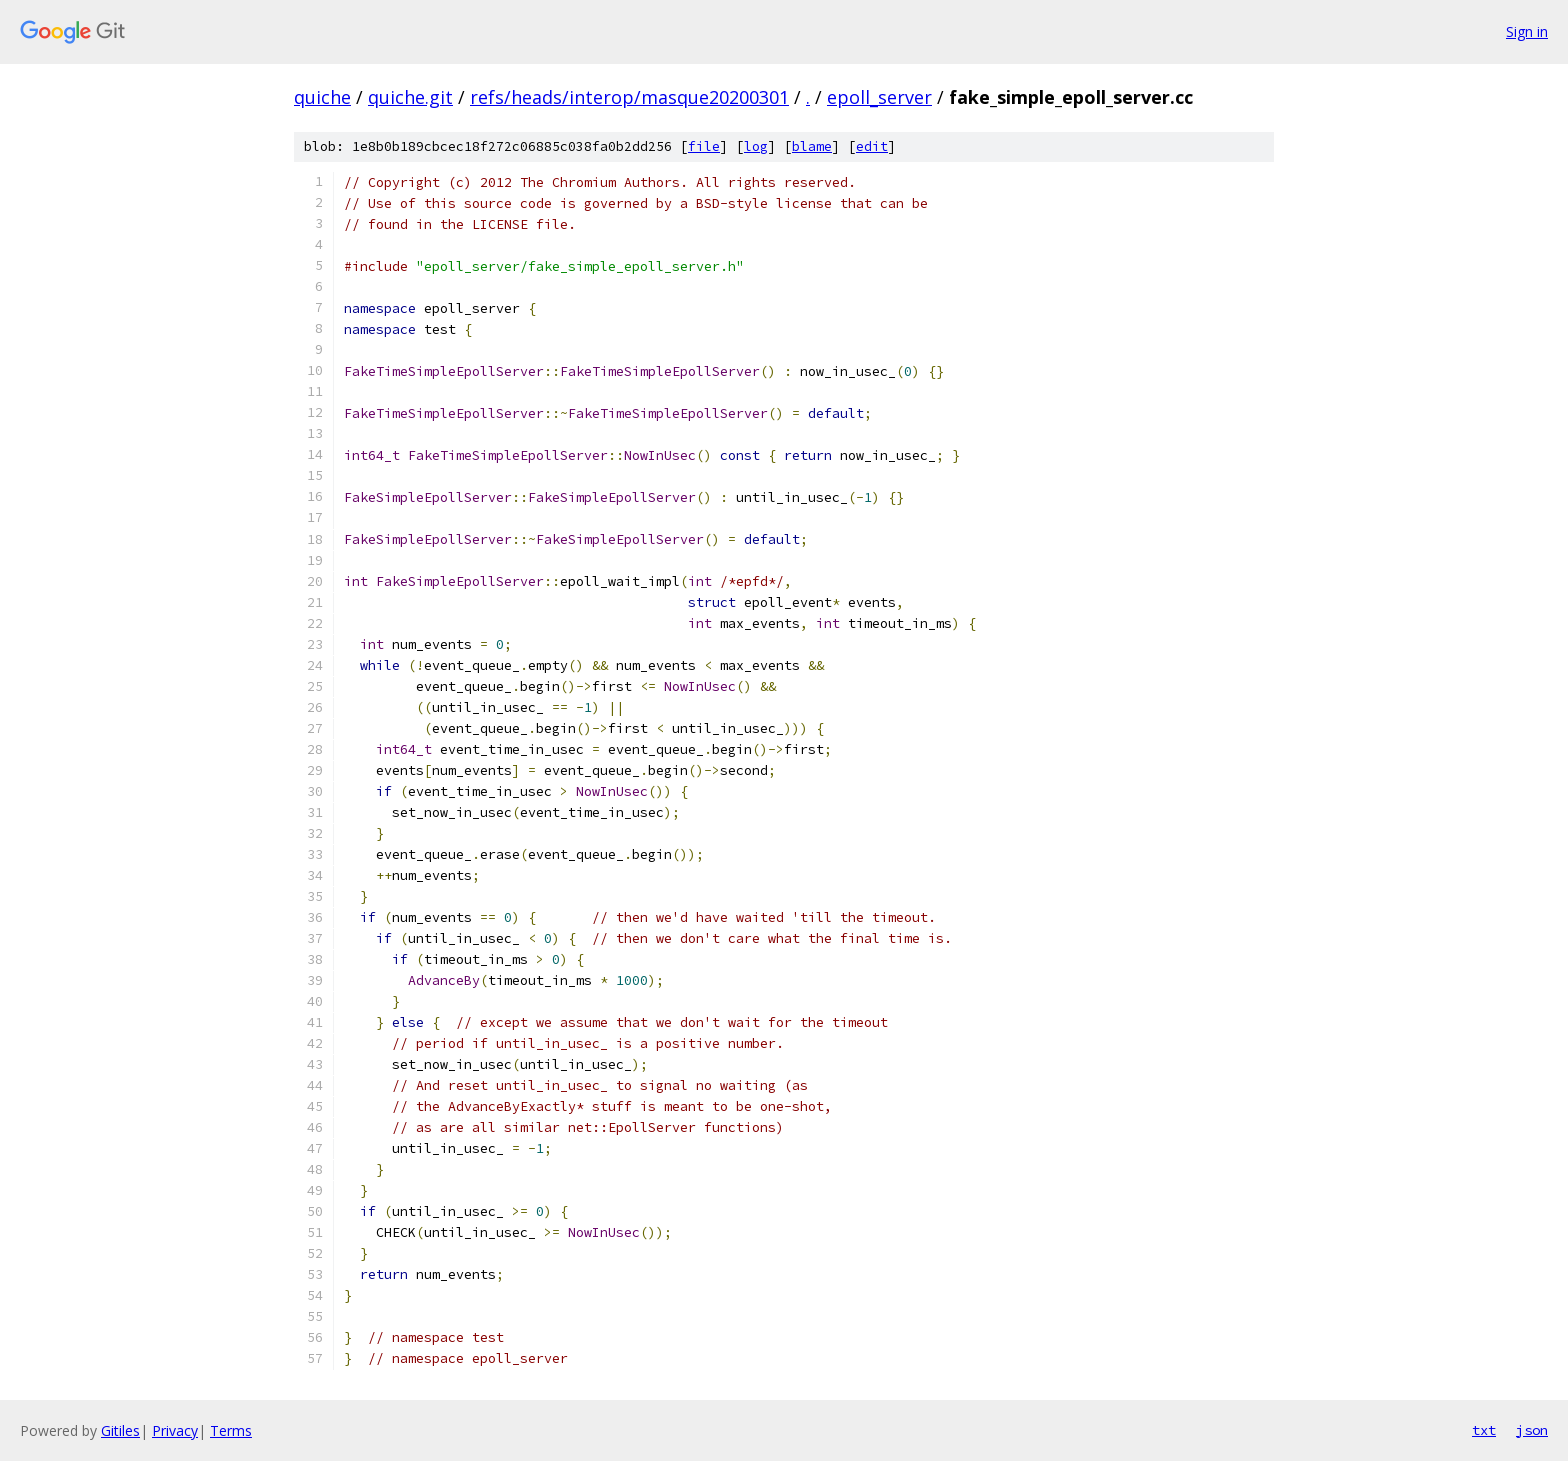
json (1532, 1430)
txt (1484, 1430)
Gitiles (120, 1430)
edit (872, 146)
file (704, 146)
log (756, 146)
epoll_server (879, 97)
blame (812, 146)
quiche (322, 97)
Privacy (175, 1430)
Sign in (1527, 31)
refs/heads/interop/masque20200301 (629, 97)
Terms (231, 1430)
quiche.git (410, 97)
